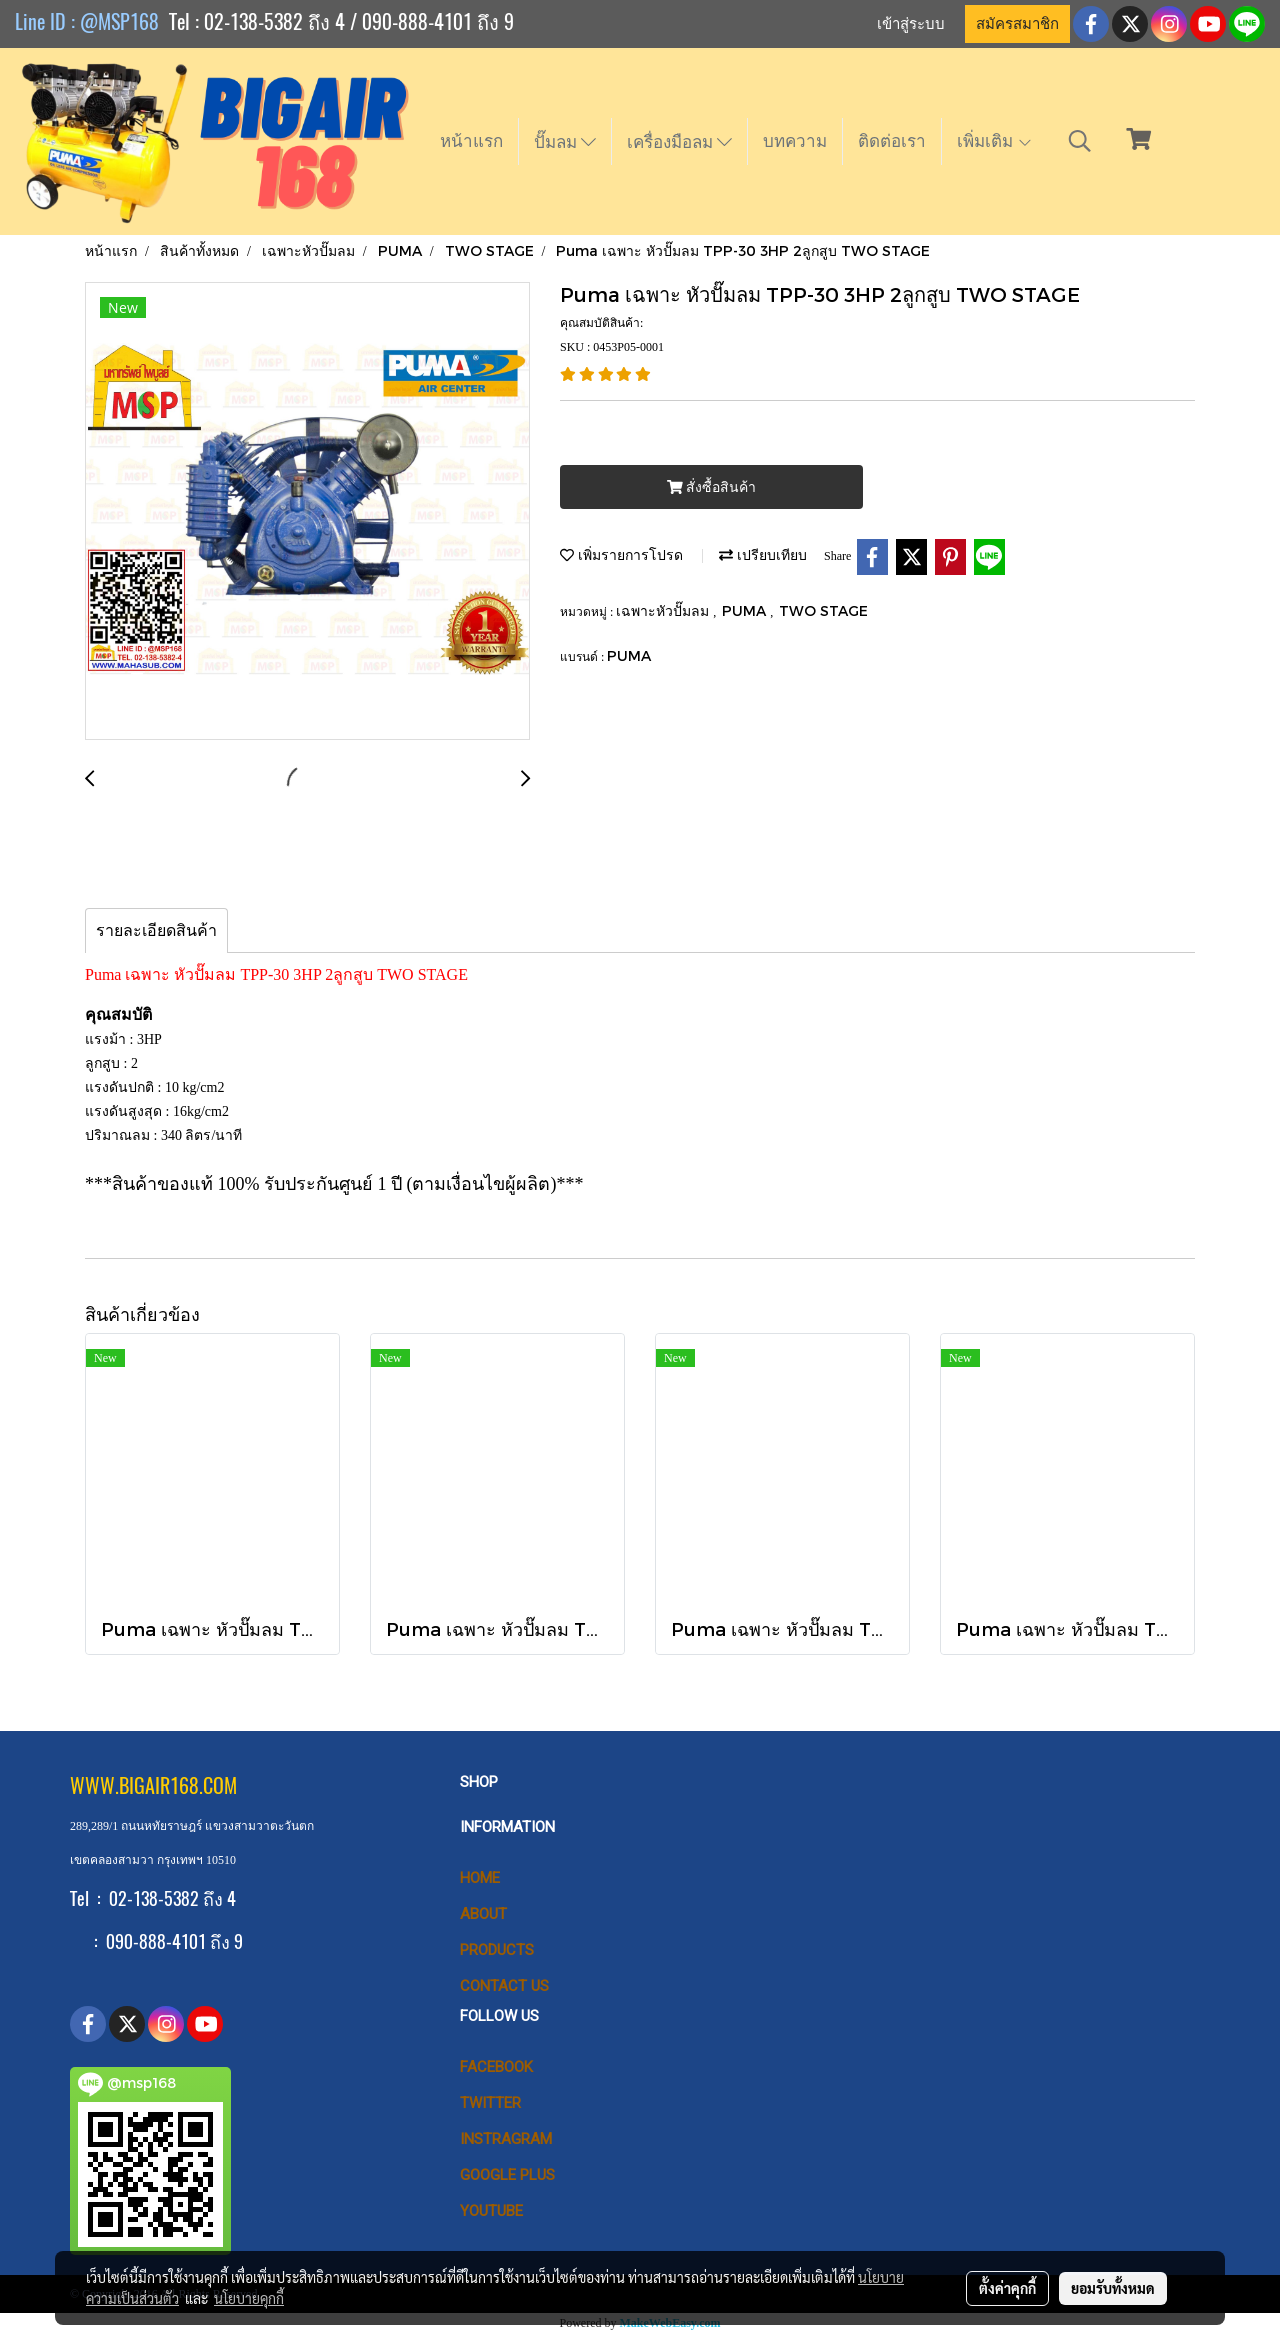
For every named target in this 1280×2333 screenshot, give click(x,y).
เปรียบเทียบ (763, 554)
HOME (480, 1878)
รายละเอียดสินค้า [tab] (156, 930)
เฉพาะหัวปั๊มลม (664, 610)
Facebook (496, 2067)
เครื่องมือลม (679, 142)
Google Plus (507, 2175)
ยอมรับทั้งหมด (1113, 2288)
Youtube (491, 2211)
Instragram (506, 2139)
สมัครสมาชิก (1017, 24)
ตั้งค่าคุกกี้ (1007, 2288)
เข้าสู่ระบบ (911, 24)
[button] (1080, 141)
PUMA (746, 610)
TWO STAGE (823, 610)
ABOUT (483, 1914)
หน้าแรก (471, 141)
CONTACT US (504, 1986)
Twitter (490, 2103)
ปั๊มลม (565, 142)
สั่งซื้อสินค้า (711, 487)
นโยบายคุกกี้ (249, 2298)
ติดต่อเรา (892, 141)
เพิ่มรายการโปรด (621, 554)
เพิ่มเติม (995, 141)
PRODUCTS (497, 1950)
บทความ (795, 141)
